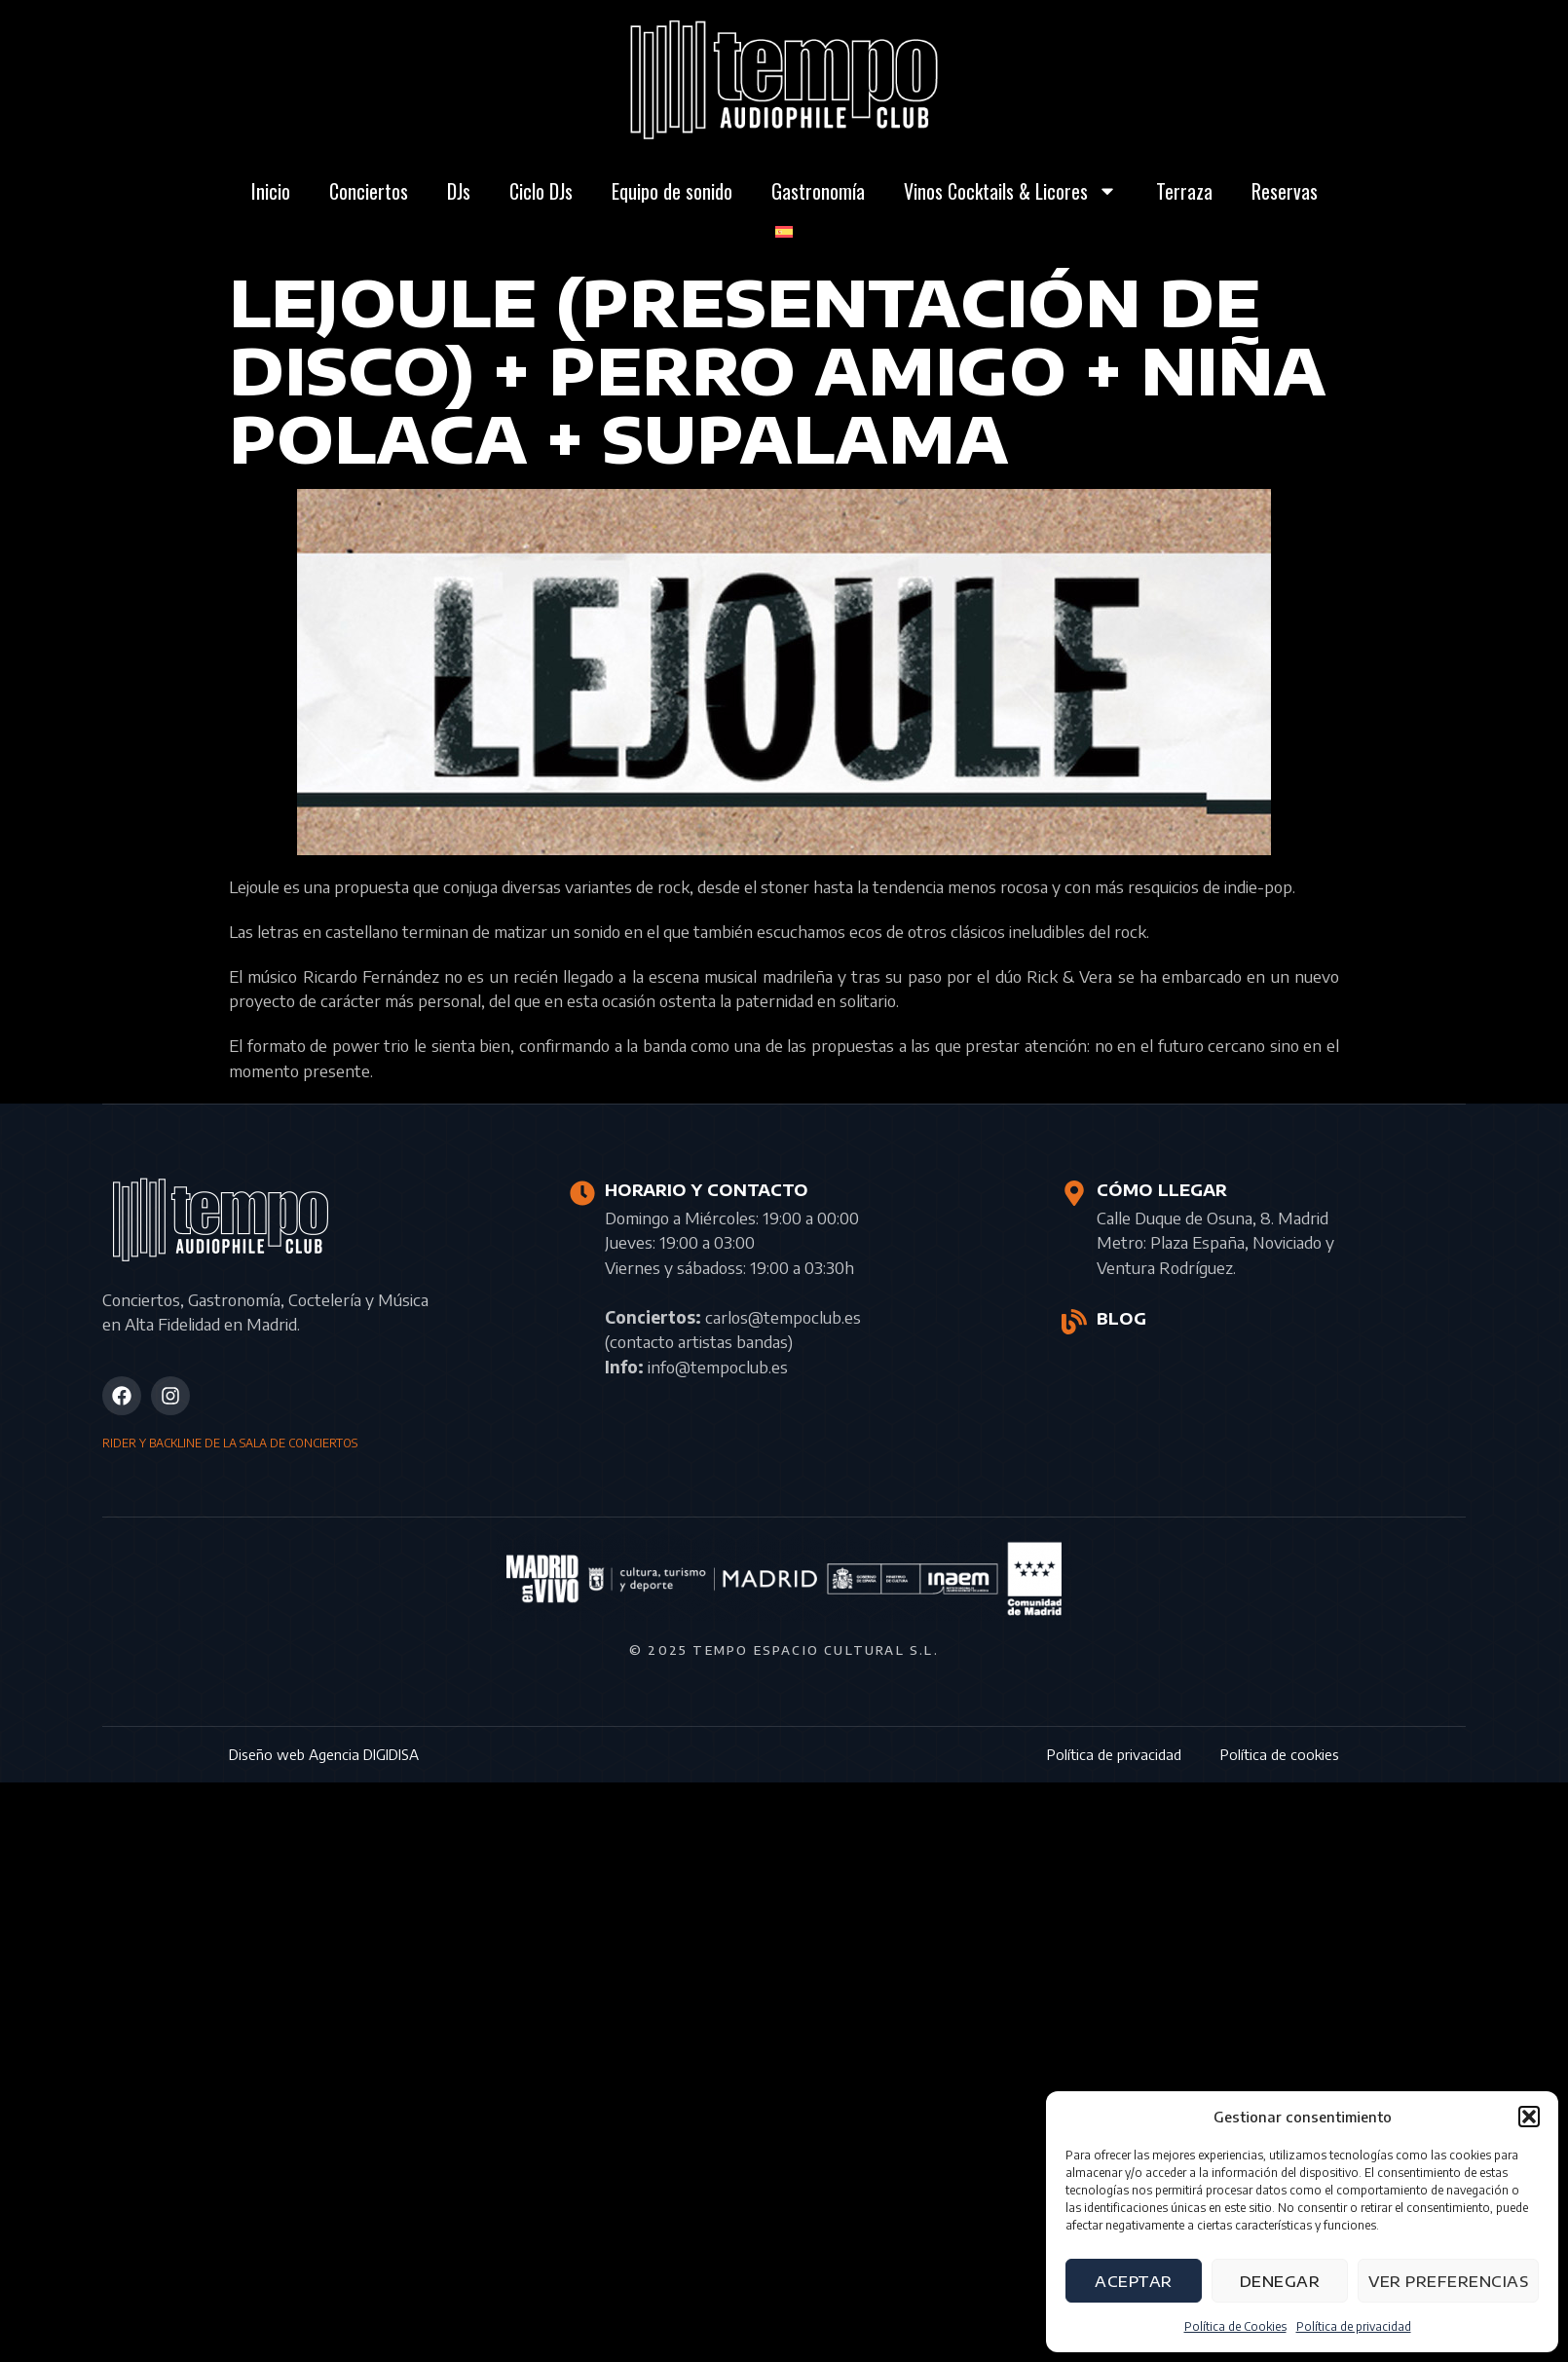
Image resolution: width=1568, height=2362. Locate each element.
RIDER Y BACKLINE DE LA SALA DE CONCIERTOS (229, 1443)
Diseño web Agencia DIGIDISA (324, 1754)
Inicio (270, 191)
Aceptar (1134, 2281)
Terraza (1184, 191)
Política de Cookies (1235, 2326)
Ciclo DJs (541, 191)
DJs (458, 191)
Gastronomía (818, 191)
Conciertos (368, 191)
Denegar (1280, 2281)
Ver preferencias (1448, 2281)
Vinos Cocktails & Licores (1010, 190)
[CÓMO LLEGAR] (1074, 1193)
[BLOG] (1074, 1321)
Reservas (1284, 191)
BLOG (1121, 1319)
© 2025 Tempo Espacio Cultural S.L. (784, 1650)
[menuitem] (784, 231)
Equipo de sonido (672, 191)
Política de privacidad (1353, 2326)
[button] (1529, 2116)
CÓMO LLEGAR (1162, 1190)
